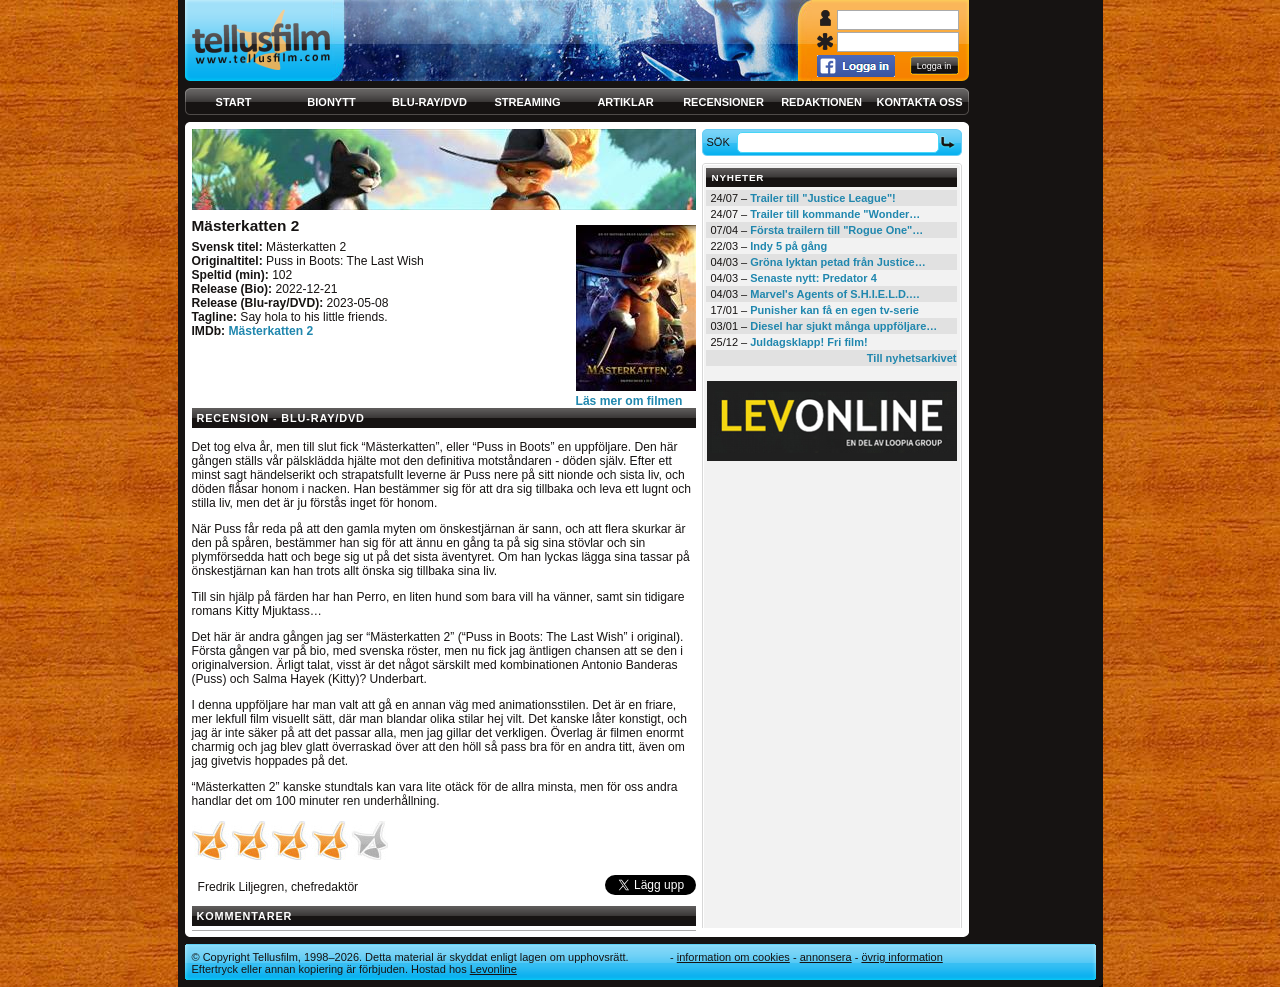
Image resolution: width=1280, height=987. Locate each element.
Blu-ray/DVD (429, 102)
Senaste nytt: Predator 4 (813, 278)
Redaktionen (821, 102)
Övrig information (901, 957)
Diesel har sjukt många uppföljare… (843, 326)
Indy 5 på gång (788, 246)
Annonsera (826, 957)
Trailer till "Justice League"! (823, 198)
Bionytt (331, 102)
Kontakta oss (920, 102)
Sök (720, 142)
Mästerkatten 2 (270, 331)
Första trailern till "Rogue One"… (836, 230)
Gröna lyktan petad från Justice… (837, 262)
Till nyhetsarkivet (912, 358)
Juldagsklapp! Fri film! (808, 342)
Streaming (528, 102)
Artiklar (625, 102)
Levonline (493, 969)
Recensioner (723, 102)
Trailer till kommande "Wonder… (835, 214)
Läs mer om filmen (629, 401)
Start (234, 102)
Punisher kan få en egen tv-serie (834, 310)
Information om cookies (733, 957)
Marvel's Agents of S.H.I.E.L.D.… (835, 294)
